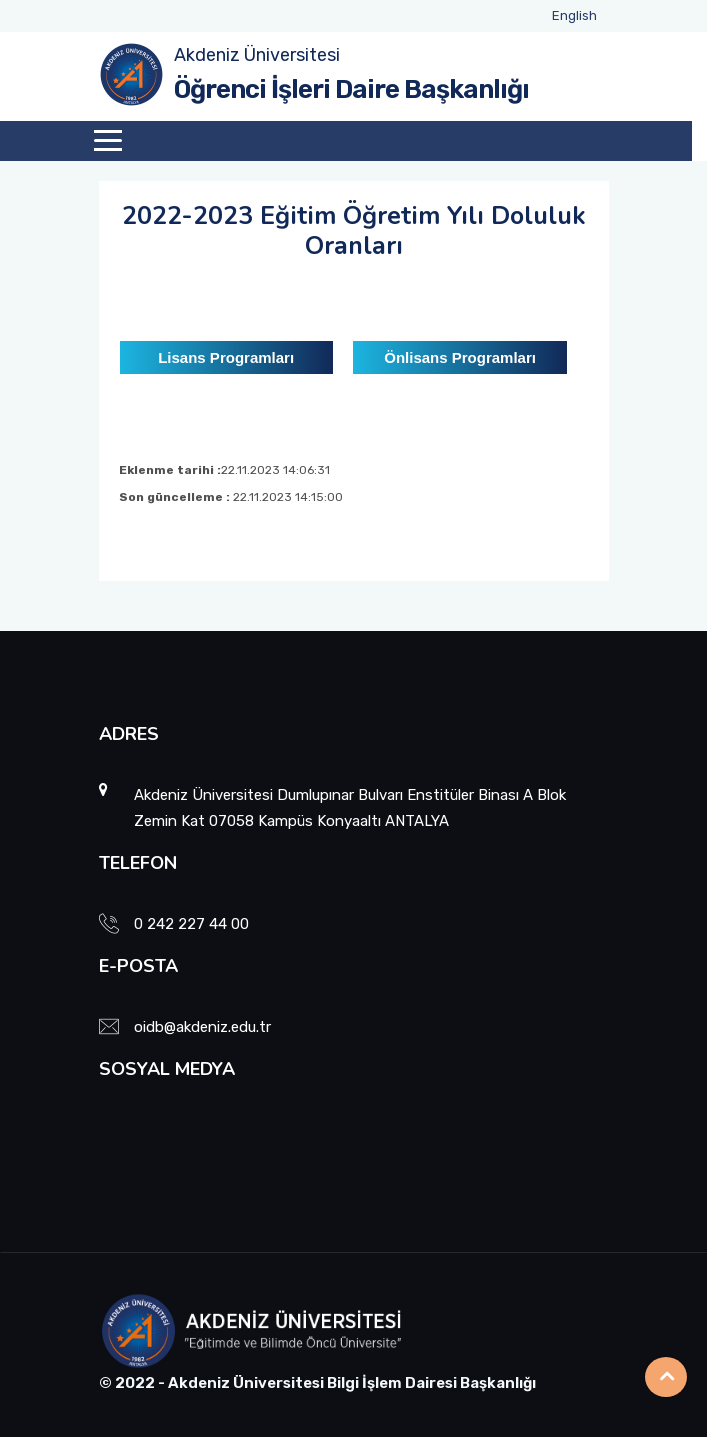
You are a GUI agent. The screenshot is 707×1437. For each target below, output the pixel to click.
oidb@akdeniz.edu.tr (202, 1027)
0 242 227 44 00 (191, 924)
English (574, 15)
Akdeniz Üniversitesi (257, 55)
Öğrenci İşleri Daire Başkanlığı (351, 89)
